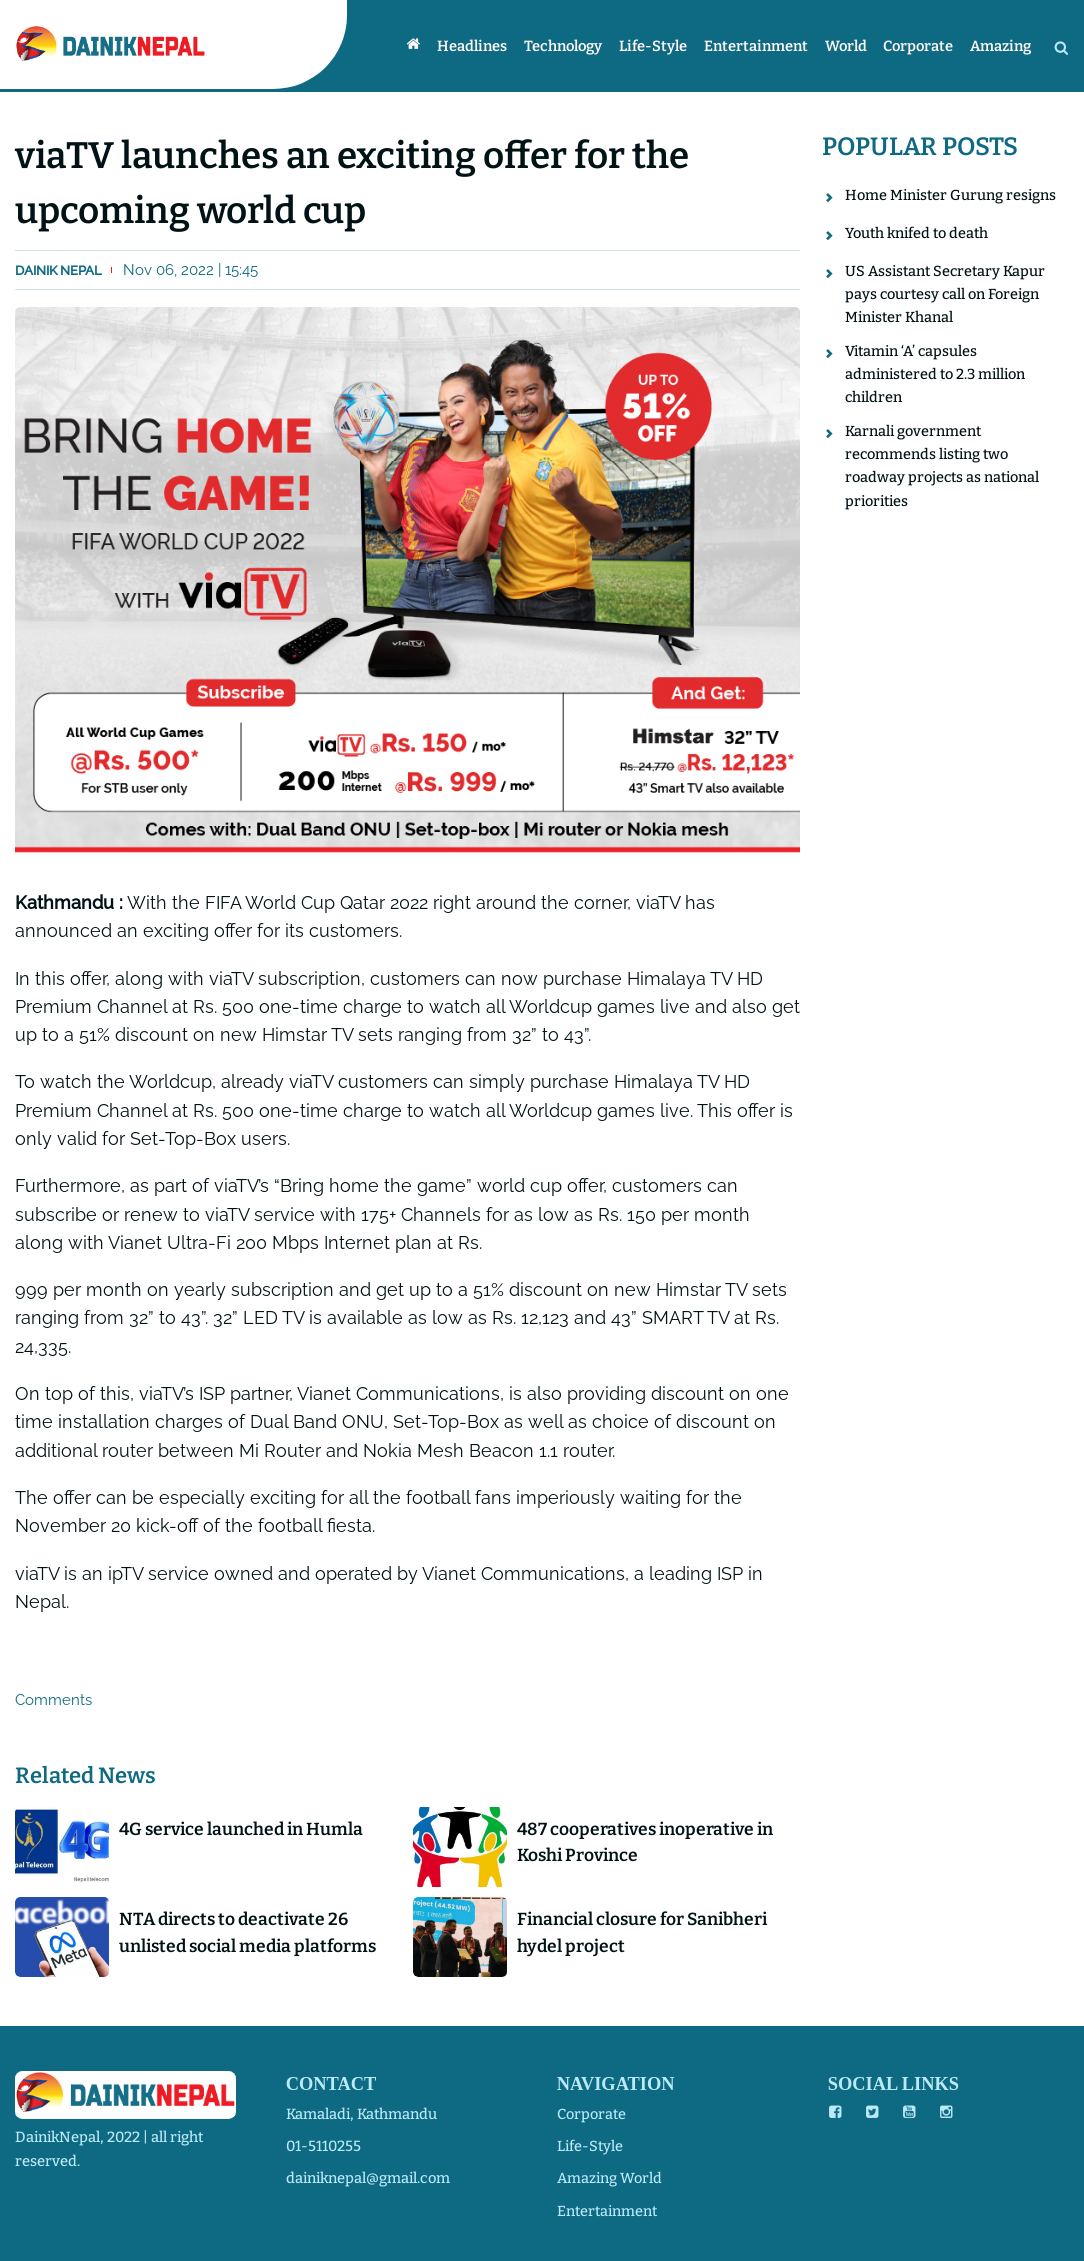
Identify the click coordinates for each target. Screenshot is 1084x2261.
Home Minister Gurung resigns (950, 195)
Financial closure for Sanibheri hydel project (645, 1934)
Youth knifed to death (916, 233)
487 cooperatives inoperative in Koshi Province (649, 1843)
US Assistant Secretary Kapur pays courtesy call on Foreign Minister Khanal (945, 294)
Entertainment (763, 46)
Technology (575, 46)
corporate (591, 2114)
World (851, 46)
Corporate (921, 46)
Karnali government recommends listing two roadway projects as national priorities (942, 468)
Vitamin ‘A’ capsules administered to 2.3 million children (935, 375)
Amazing (1001, 46)
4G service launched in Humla (245, 1830)
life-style (590, 2146)
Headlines (486, 46)
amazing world (609, 2178)
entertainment (607, 2211)
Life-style (662, 46)
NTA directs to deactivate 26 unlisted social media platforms (252, 1934)
